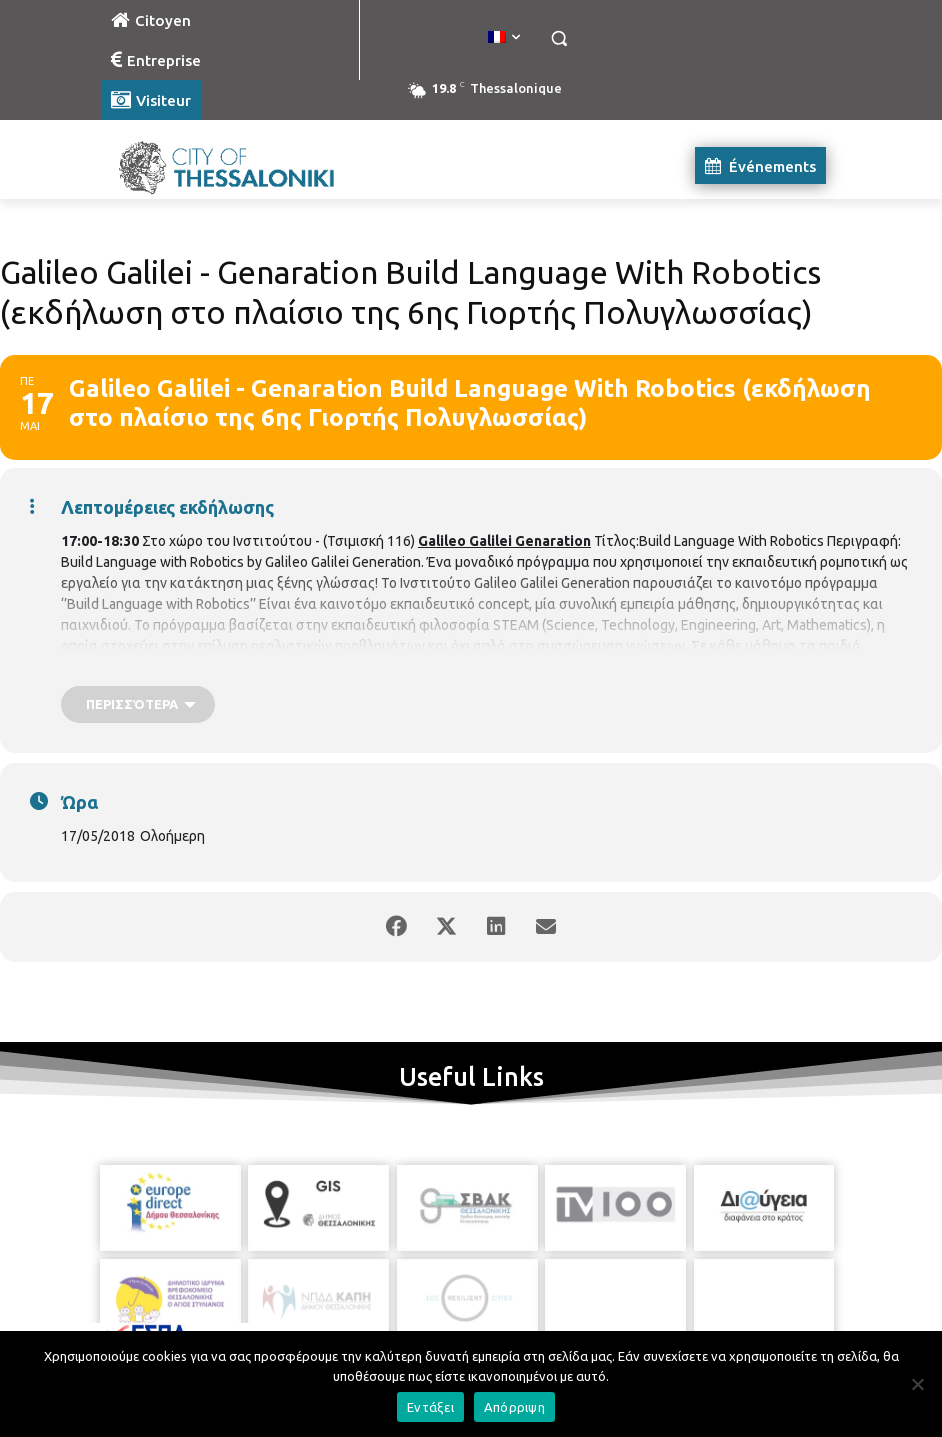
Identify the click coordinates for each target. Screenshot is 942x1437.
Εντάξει (430, 1407)
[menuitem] (504, 38)
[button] (558, 38)
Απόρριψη (514, 1407)
